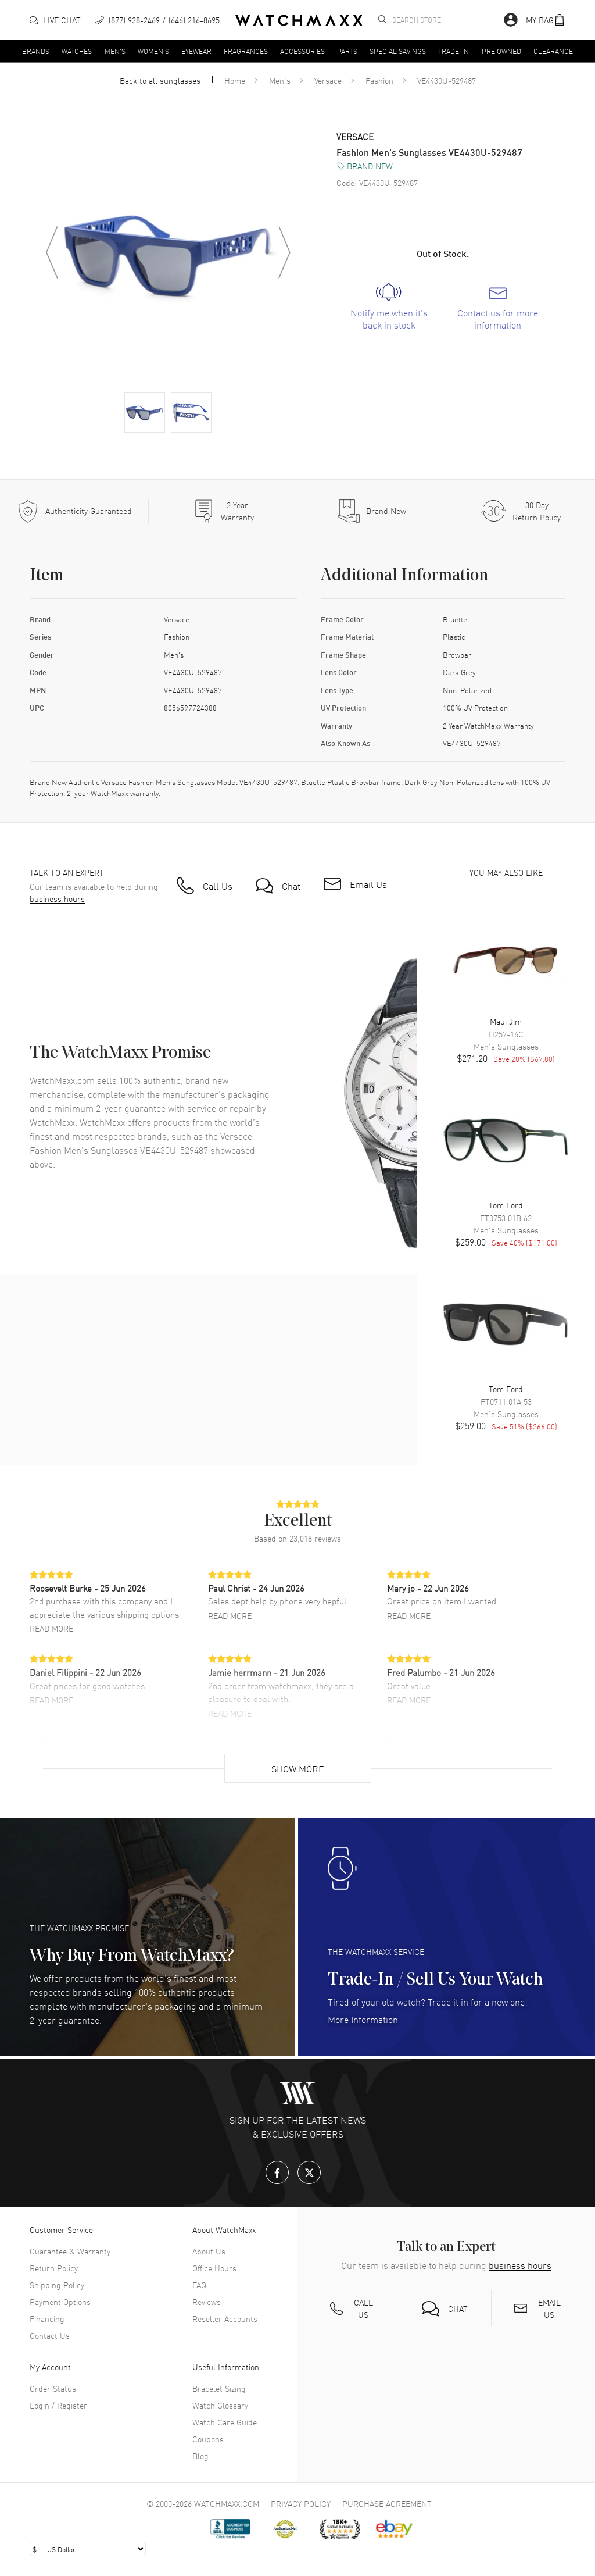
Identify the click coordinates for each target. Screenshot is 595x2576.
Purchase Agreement (387, 2503)
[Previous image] (52, 252)
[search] (382, 19)
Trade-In (453, 50)
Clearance (553, 50)
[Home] (299, 20)
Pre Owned (501, 50)
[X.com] (309, 2172)
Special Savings (398, 50)
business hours (57, 899)
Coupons (208, 2438)
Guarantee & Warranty (70, 2251)
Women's (153, 50)
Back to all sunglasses (160, 80)
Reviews (206, 2301)
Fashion (379, 80)
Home (234, 80)
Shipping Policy (57, 2284)
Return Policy (54, 2267)
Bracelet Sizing (219, 2388)
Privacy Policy (301, 2503)
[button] (545, 20)
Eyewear (196, 50)
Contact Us (50, 2335)
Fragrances (246, 50)
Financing (47, 2318)
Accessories (302, 50)
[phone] (157, 20)
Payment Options (60, 2301)
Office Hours (214, 2267)
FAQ (199, 2284)
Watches (77, 50)
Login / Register (58, 2405)
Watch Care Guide (224, 2422)
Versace (328, 80)
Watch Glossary (220, 2405)
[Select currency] (88, 2549)
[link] (388, 307)
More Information (363, 2019)
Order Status (53, 2388)
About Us (208, 2251)
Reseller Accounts (224, 2318)
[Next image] (284, 252)
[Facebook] (277, 2172)
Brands (35, 50)
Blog (200, 2455)
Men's (115, 50)
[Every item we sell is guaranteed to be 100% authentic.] (74, 511)
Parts (347, 50)
